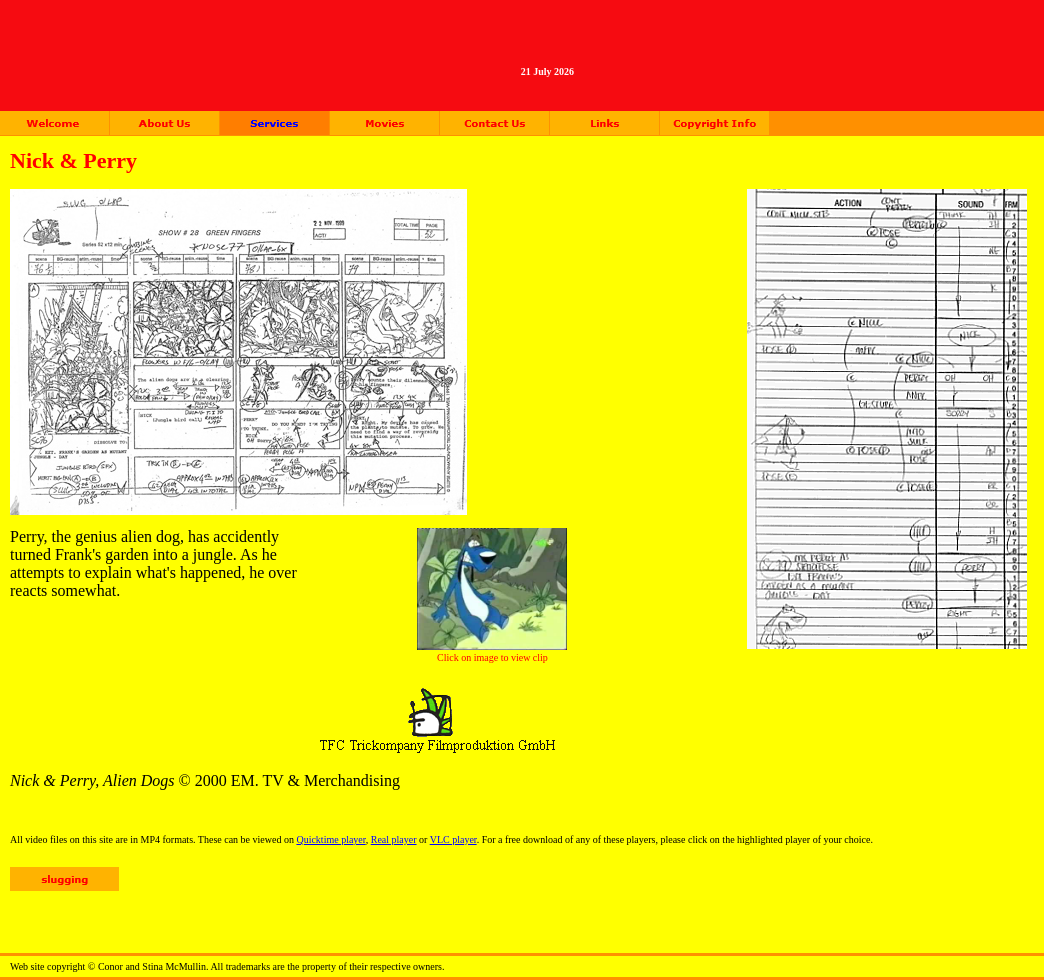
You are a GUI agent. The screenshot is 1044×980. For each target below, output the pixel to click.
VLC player (453, 839)
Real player (394, 839)
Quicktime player (330, 839)
